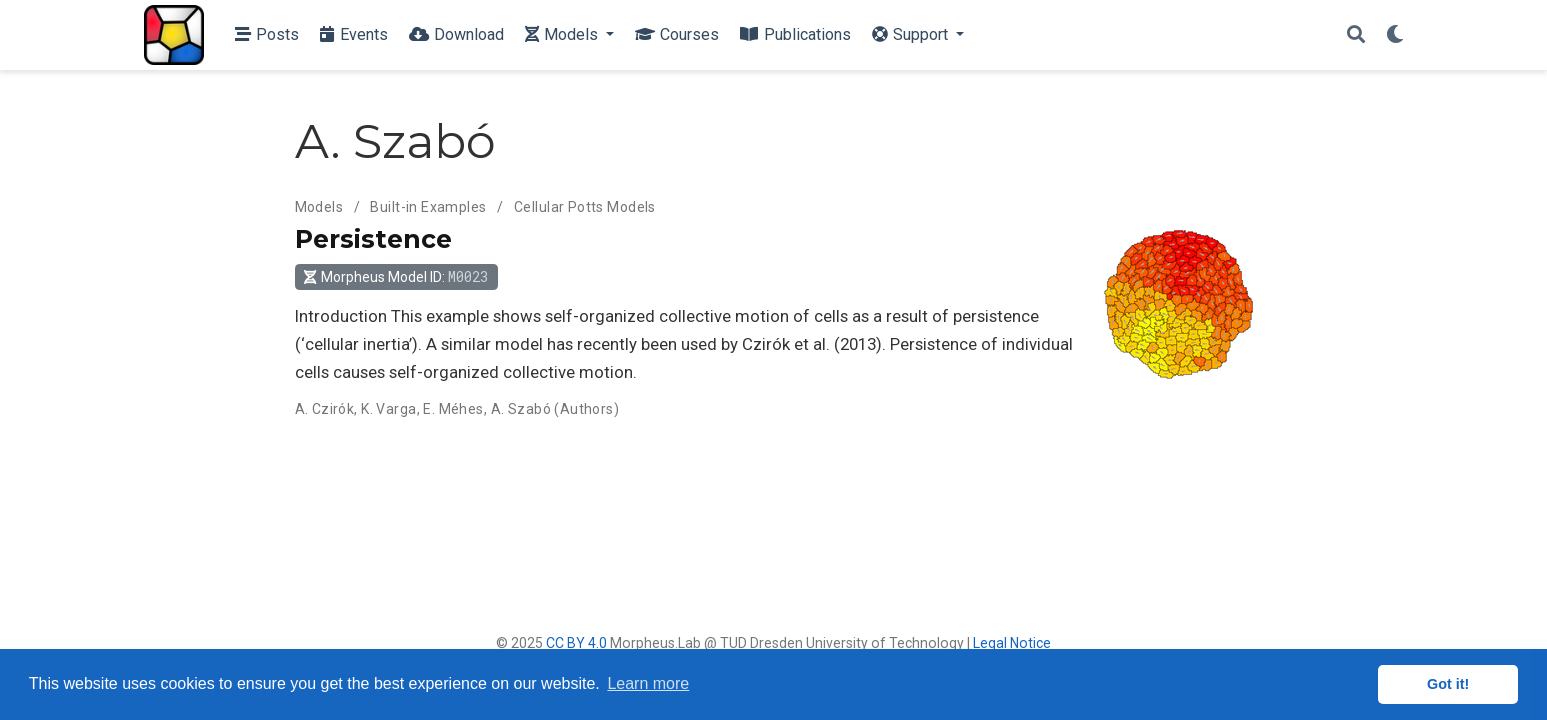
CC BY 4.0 (576, 643)
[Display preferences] (1395, 35)
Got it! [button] (1448, 684)
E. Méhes (453, 409)
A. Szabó (521, 409)
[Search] (1356, 35)
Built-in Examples (428, 207)
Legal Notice (1012, 643)
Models (319, 207)
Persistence (373, 239)
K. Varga (388, 409)
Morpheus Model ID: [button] (396, 276)
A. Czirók (325, 409)
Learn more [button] (648, 683)
